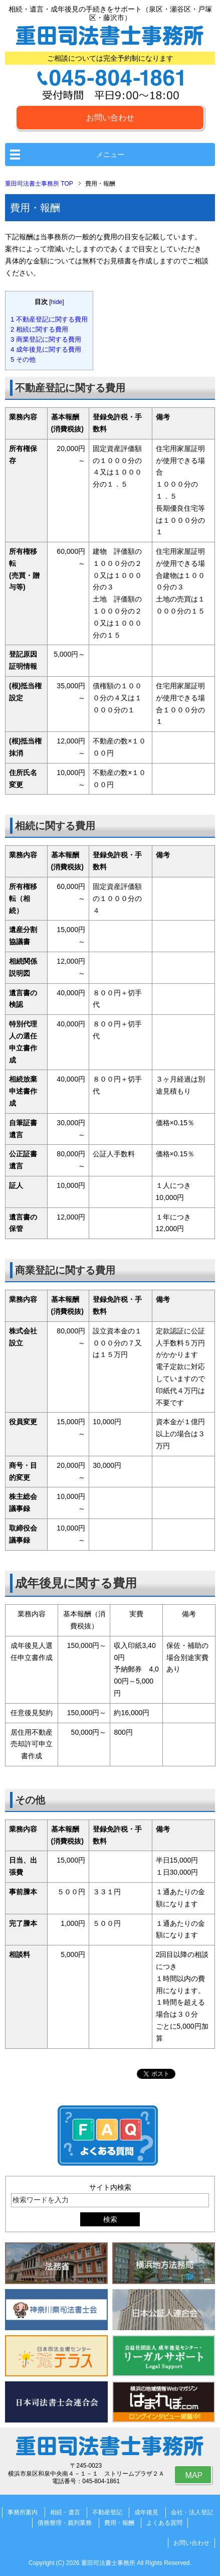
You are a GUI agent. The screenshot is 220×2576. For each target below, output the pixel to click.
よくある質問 (164, 2522)
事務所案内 (23, 2512)
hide (57, 302)
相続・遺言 (65, 2512)
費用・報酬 (119, 2522)
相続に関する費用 (39, 329)
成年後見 (146, 2512)
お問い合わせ (110, 117)
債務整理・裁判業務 (65, 2522)
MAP (194, 2475)
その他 (23, 359)
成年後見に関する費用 (46, 349)
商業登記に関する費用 (46, 339)
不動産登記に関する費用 (49, 319)
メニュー (110, 154)
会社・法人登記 (192, 2512)
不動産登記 (107, 2512)
